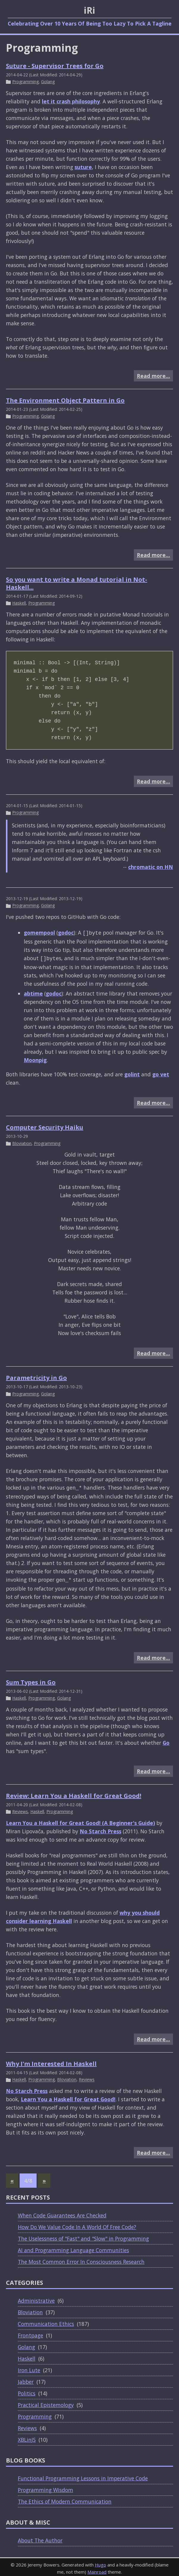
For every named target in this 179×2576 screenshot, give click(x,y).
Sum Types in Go (31, 1680)
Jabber (26, 2379)
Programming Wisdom (45, 2487)
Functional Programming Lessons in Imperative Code (83, 2475)
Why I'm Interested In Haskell (51, 2061)
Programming (25, 81)
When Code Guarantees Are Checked (62, 2213)
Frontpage (30, 2333)
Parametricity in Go (36, 1377)
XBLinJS (27, 2437)
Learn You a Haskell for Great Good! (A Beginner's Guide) (80, 1820)
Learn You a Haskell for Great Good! (68, 2096)
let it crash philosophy (71, 101)
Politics (26, 2390)
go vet (160, 1073)
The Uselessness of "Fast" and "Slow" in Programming (83, 2236)
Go (166, 1740)
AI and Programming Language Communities (73, 2247)
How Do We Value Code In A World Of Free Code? (77, 2224)
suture (83, 167)
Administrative (36, 2298)
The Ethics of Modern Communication (65, 2499)
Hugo (100, 2562)
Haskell (19, 603)
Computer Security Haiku (44, 1126)
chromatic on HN (150, 866)
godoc (66, 932)
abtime (33, 992)
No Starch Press (100, 1828)
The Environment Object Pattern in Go (65, 400)
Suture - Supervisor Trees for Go (54, 66)
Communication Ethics (46, 2321)
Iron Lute (29, 2367)
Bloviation (22, 1142)
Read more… (153, 375)
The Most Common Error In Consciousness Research (81, 2259)
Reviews (20, 1809)
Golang (48, 81)
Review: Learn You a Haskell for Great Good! (73, 1793)
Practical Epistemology (46, 2402)
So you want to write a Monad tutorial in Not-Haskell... (76, 583)
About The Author (40, 2538)
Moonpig (35, 1058)
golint (132, 1073)
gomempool (39, 932)
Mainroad (96, 2569)
